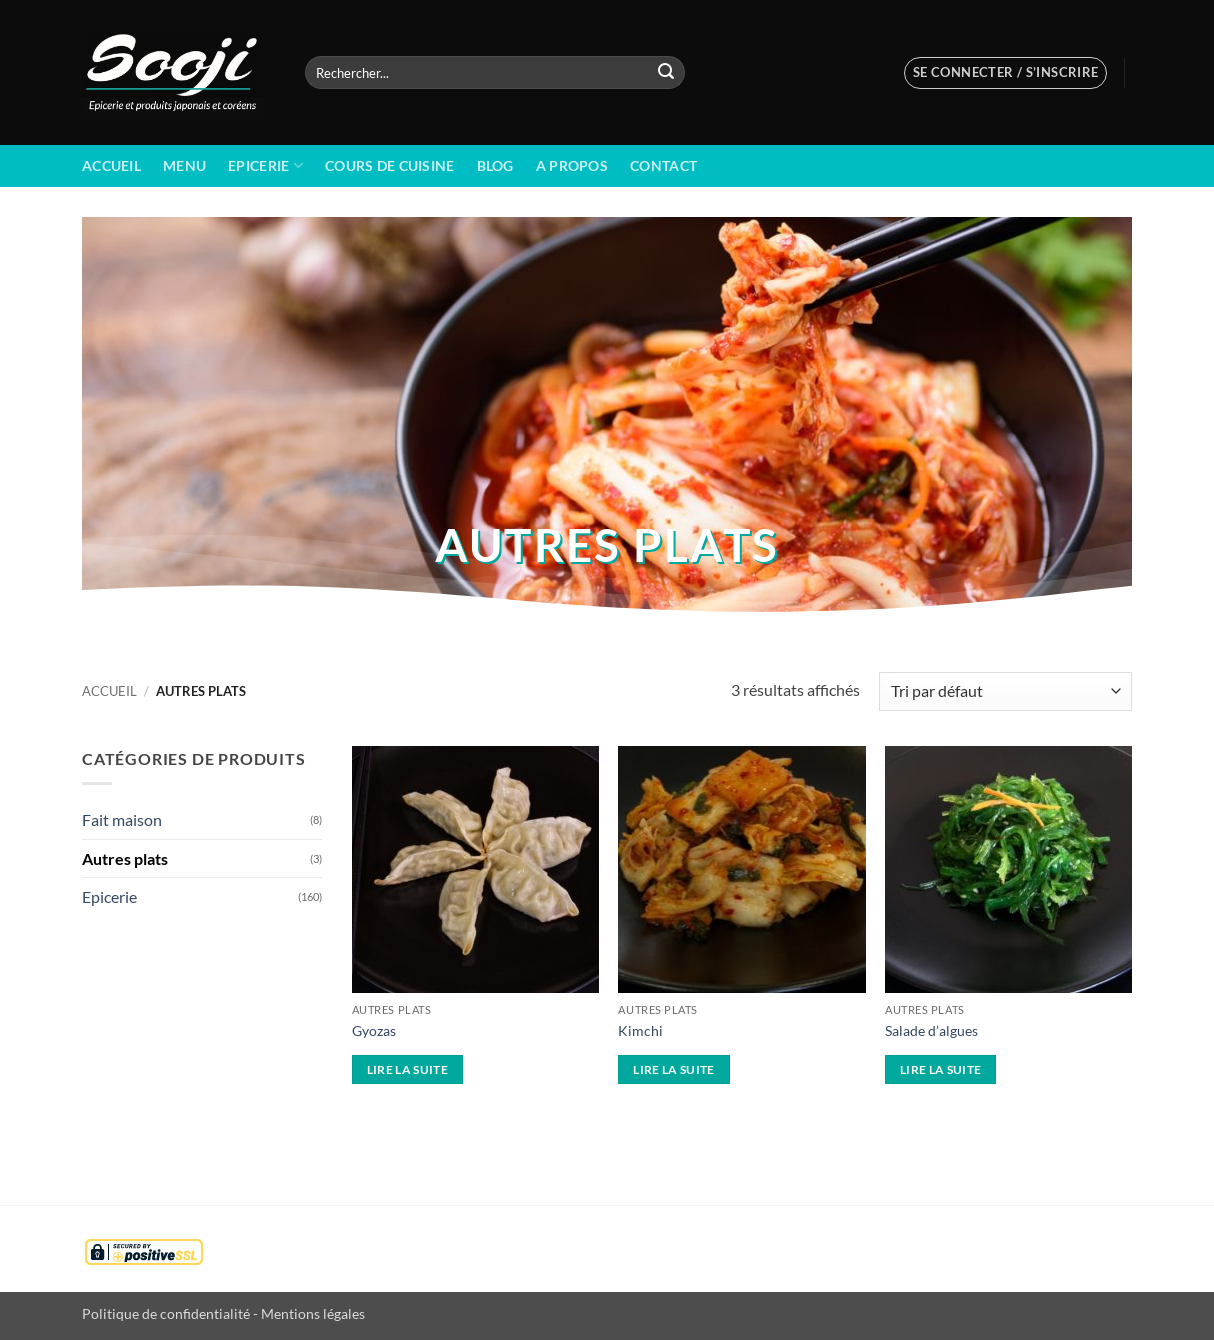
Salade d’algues (931, 1030)
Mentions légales (313, 1313)
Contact (663, 165)
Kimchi (640, 1030)
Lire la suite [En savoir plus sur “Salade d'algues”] (941, 1069)
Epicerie (265, 165)
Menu (184, 165)
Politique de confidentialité (166, 1313)
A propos (572, 165)
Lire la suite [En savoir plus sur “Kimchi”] (674, 1069)
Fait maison (122, 819)
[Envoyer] (666, 73)
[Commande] (1005, 691)
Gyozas (374, 1030)
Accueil (111, 165)
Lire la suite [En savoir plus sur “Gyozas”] (408, 1069)
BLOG (495, 165)
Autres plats (125, 858)
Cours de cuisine (390, 165)
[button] (1006, 73)
